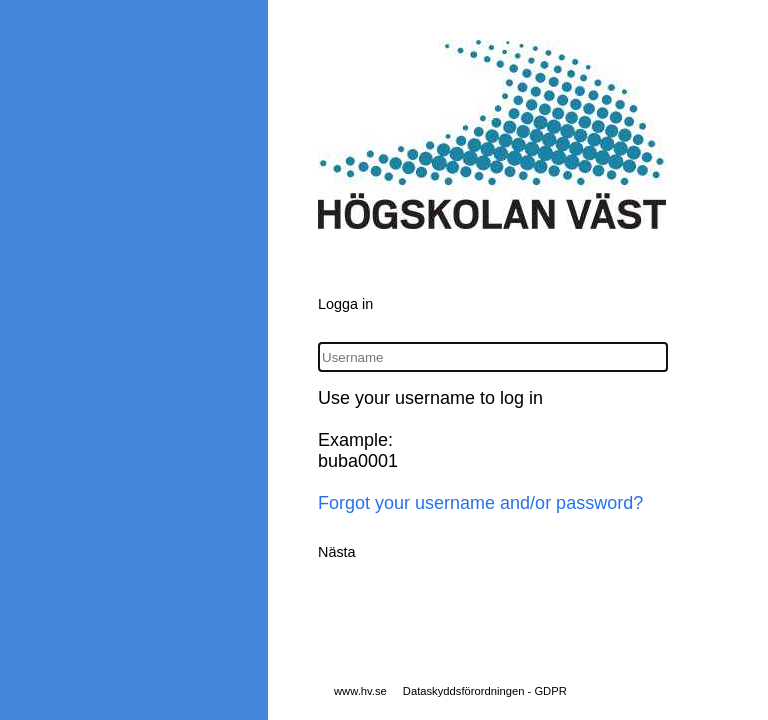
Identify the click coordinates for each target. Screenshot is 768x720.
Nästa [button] (337, 552)
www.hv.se (360, 691)
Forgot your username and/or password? (480, 503)
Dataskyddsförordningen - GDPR (485, 691)
